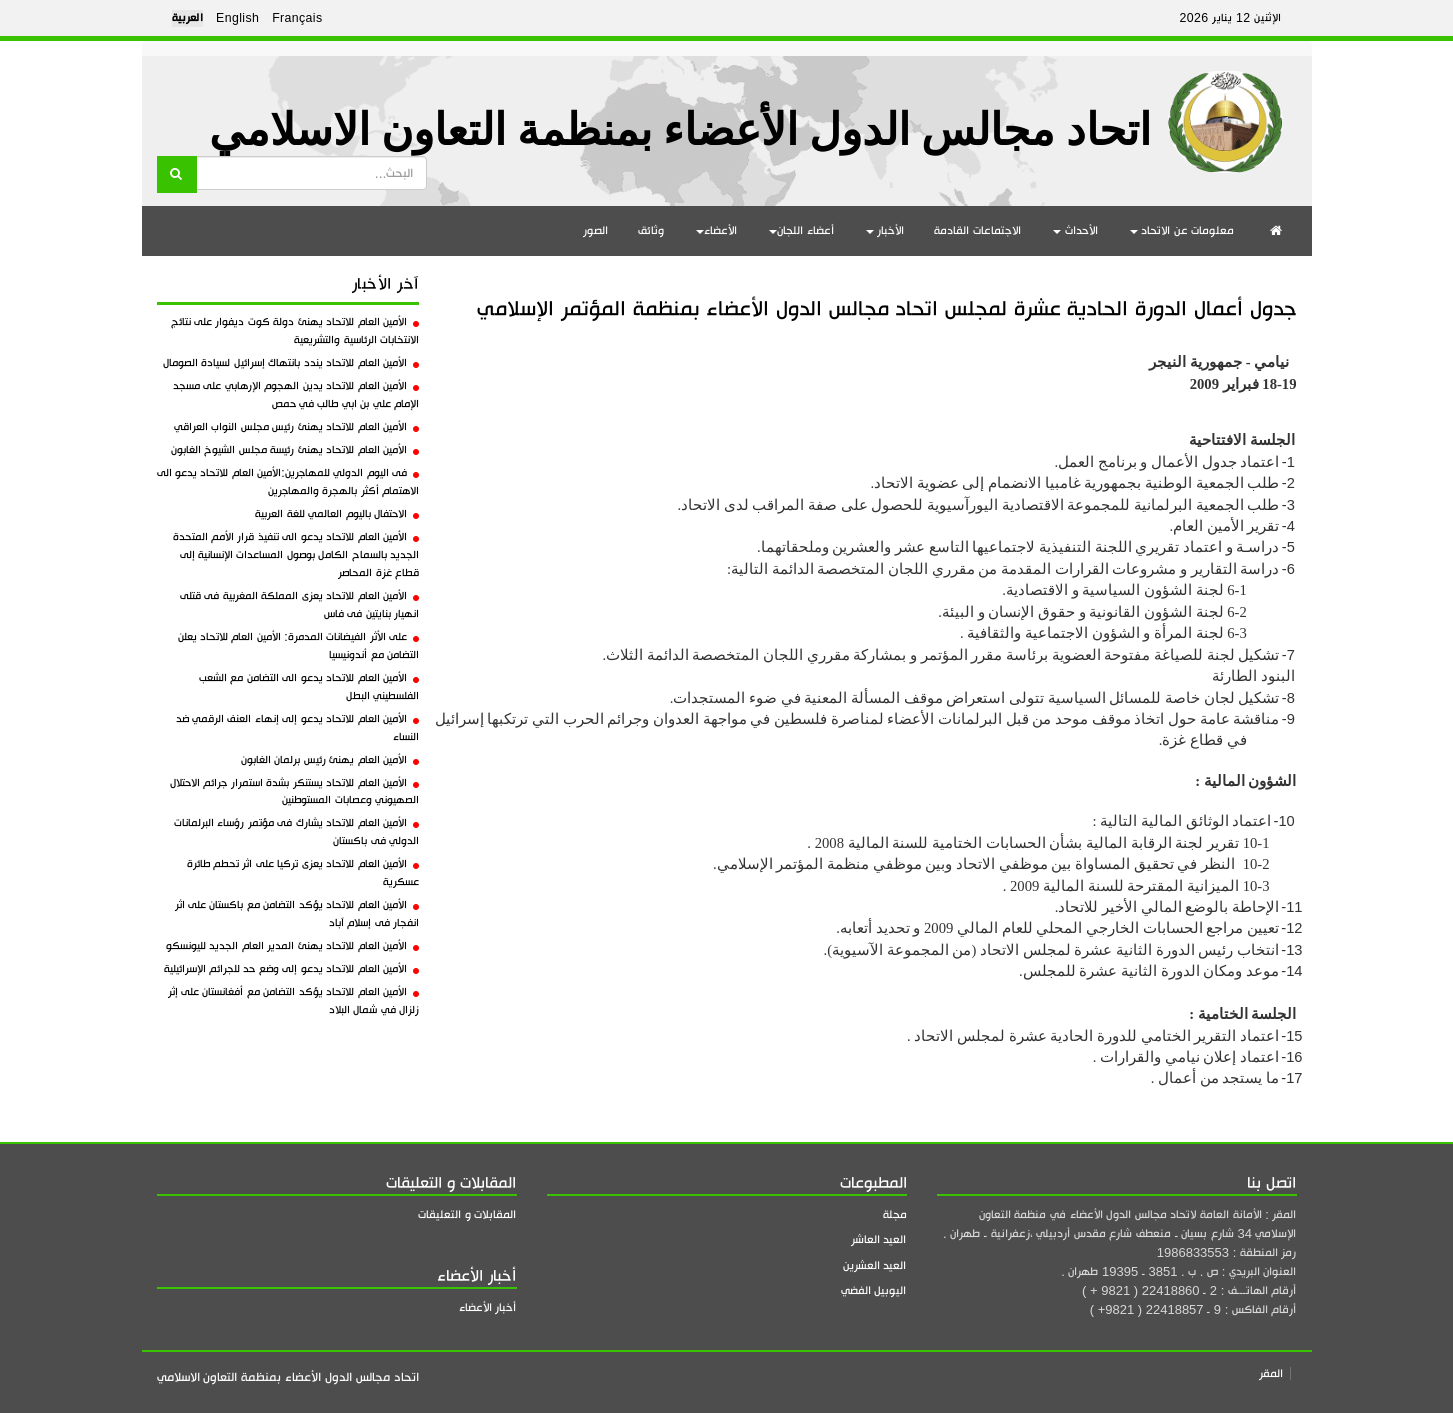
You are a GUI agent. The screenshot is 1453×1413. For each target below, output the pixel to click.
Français (297, 18)
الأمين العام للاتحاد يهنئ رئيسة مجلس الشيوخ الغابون (295, 450)
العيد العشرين (875, 1265)
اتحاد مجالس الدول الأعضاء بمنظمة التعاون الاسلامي (680, 130)
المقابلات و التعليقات (467, 1214)
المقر (1271, 1373)
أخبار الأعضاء (488, 1307)
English (237, 18)
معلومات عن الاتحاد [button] (1182, 230)
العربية (188, 18)
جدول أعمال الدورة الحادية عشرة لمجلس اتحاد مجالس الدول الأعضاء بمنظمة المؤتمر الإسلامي (886, 308)
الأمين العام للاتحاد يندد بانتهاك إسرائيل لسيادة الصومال (291, 363)
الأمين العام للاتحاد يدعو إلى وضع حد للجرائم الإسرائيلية (291, 969)
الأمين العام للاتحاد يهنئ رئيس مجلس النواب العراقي (296, 427)
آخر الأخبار (385, 284)
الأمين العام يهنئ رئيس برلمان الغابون (330, 760)
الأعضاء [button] (716, 230)
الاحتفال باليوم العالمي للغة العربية (337, 514)
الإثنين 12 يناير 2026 (1231, 18)
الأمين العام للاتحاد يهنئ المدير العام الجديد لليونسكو (292, 946)
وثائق (651, 230)
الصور (595, 230)
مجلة (895, 1214)
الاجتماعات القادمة (977, 230)
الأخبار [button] (885, 230)
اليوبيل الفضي (874, 1290)
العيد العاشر (879, 1239)
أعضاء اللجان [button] (801, 230)
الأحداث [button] (1075, 230)
